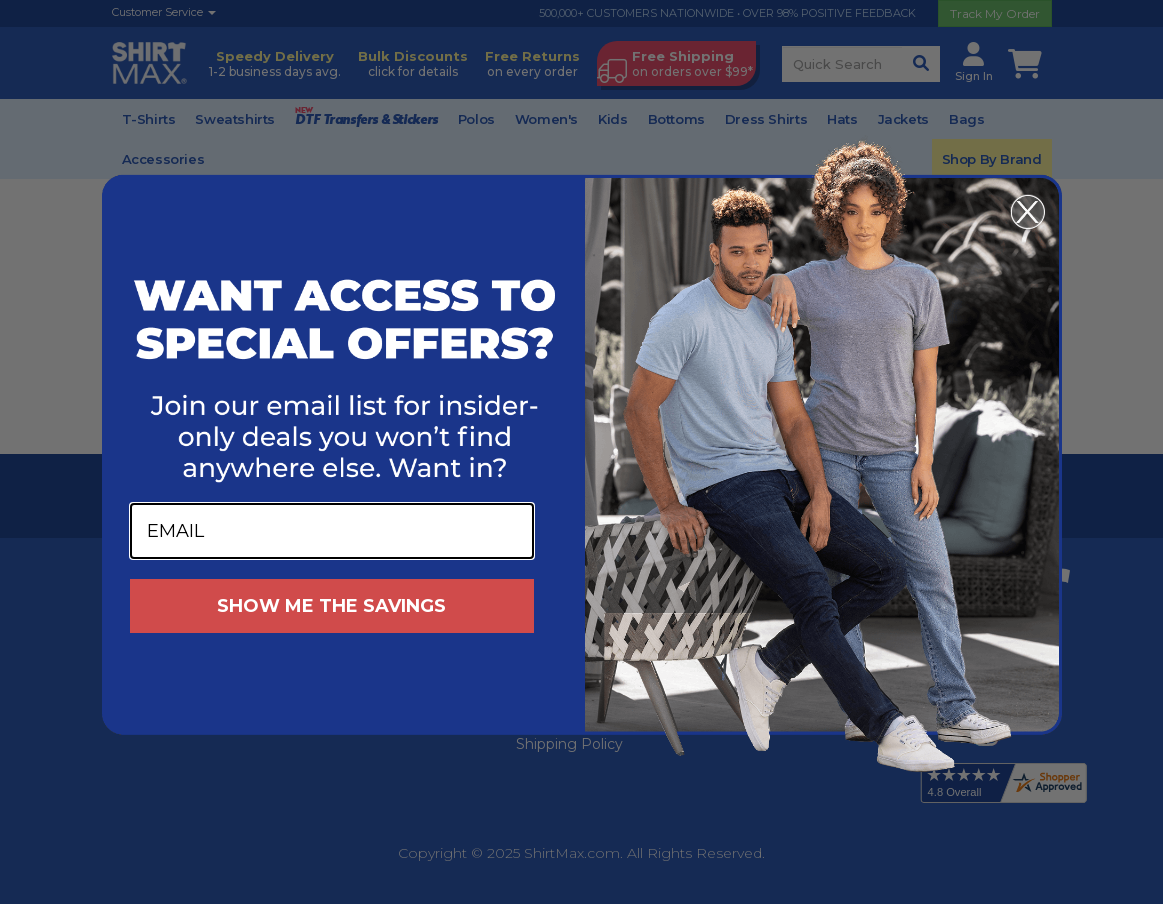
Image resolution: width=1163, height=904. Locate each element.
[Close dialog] (1027, 211)
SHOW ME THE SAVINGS (331, 606)
